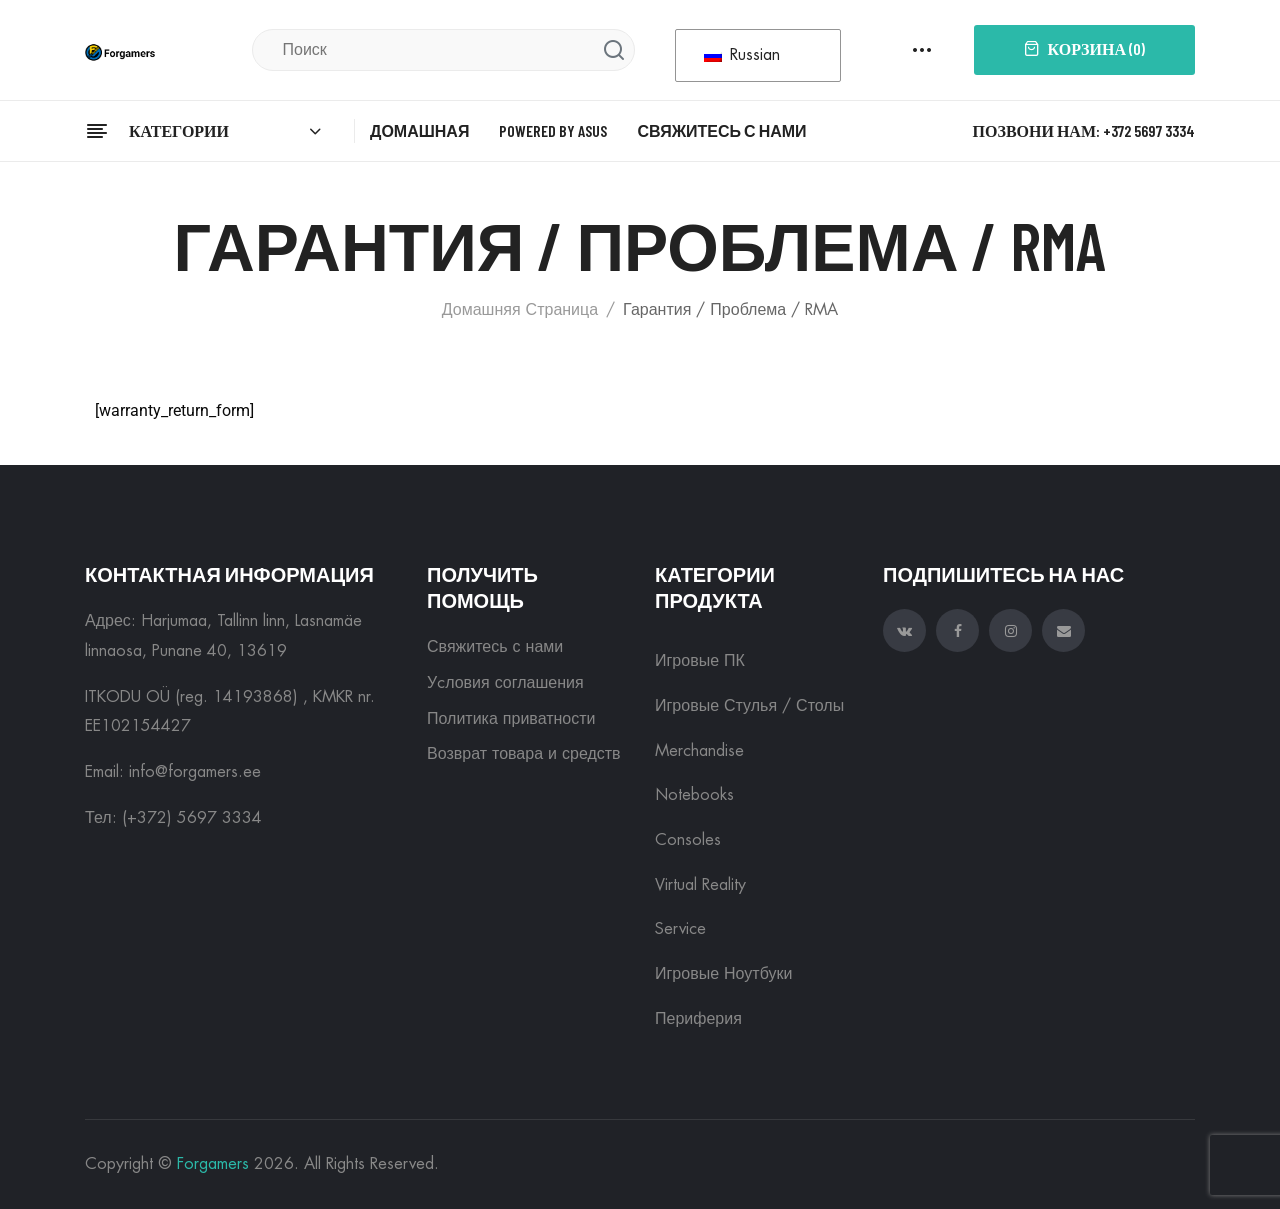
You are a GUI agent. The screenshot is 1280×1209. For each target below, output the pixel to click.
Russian (742, 55)
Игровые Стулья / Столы (749, 706)
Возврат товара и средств (524, 754)
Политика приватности (511, 719)
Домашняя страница (520, 310)
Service (680, 929)
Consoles (688, 840)
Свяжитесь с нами (495, 647)
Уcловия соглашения (505, 683)
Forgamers (213, 1164)
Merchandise (699, 751)
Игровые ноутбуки (723, 974)
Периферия (698, 1019)
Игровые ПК (700, 661)
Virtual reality (700, 885)
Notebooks (694, 795)
